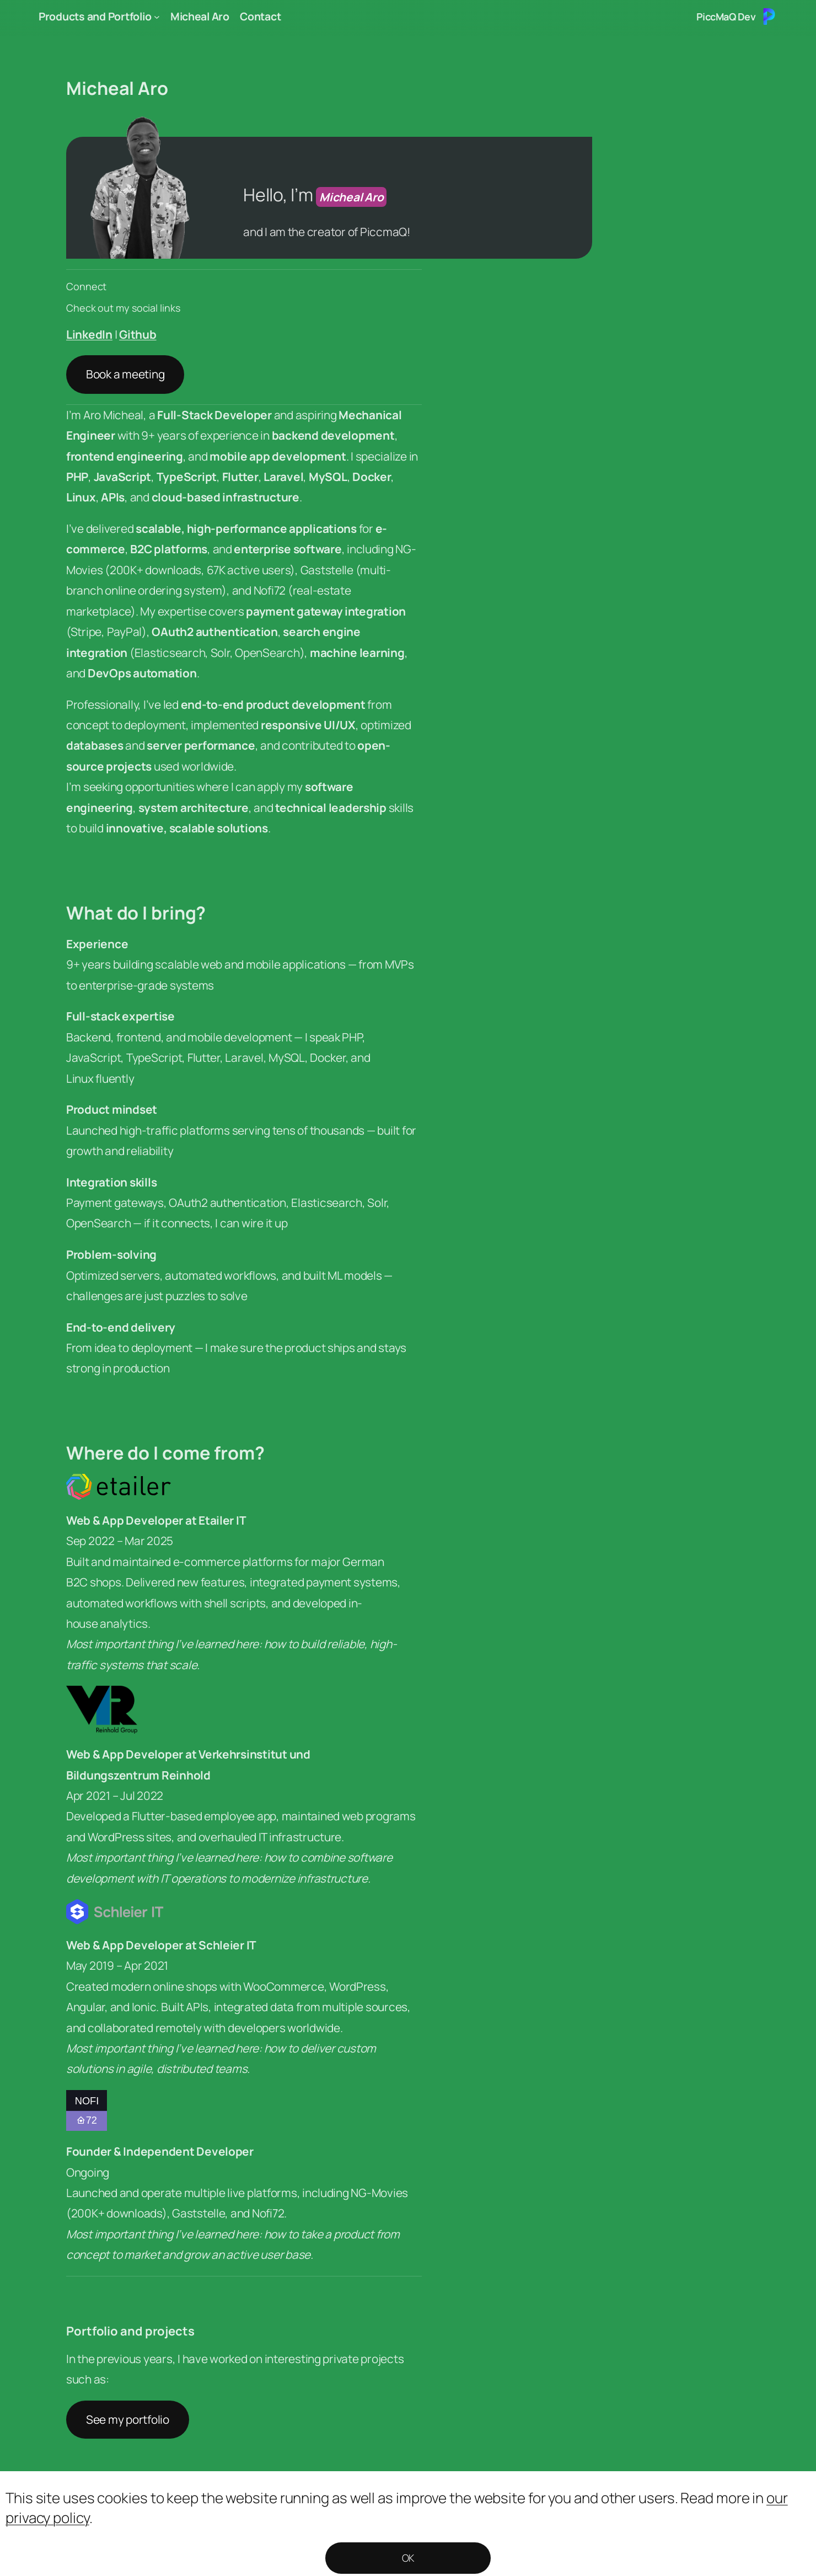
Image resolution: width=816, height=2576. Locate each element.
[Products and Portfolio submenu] (157, 17)
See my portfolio (127, 2419)
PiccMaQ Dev (726, 16)
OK (408, 2557)
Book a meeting (125, 374)
